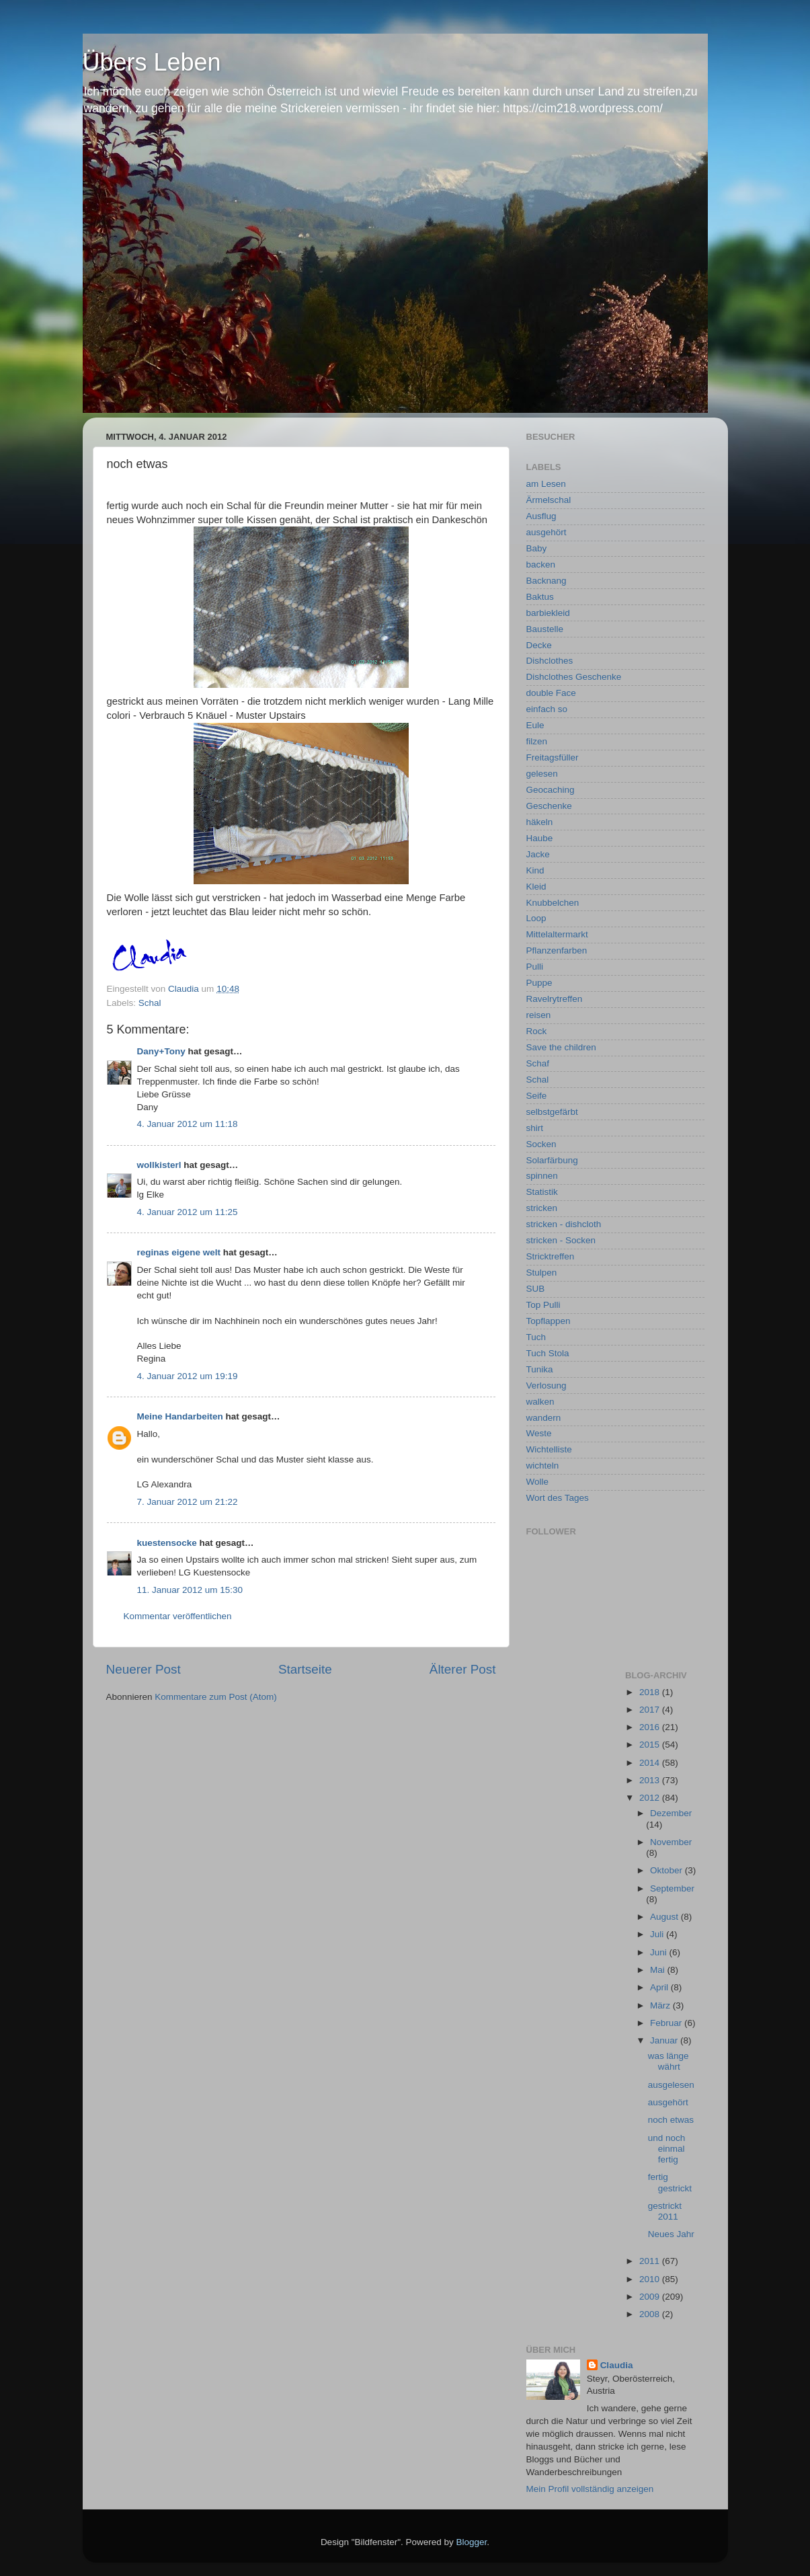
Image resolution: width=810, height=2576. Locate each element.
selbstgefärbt (552, 1112)
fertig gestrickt (670, 2182)
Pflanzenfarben (557, 950)
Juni (660, 1952)
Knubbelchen (552, 903)
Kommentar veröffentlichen (178, 1616)
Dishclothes (549, 661)
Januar (665, 2040)
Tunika (539, 1369)
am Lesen (546, 484)
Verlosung (546, 1385)
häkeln (539, 822)
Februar (667, 2023)
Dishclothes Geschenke (574, 677)
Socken (541, 1144)
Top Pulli (543, 1305)
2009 (650, 2297)
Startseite (305, 1669)
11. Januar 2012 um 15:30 (190, 1590)
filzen (537, 741)
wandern (543, 1418)
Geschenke (549, 806)
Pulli (535, 967)
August (665, 1917)
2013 (650, 1780)
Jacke (538, 854)
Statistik (542, 1192)
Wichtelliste (549, 1449)
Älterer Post (463, 1669)
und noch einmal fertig (667, 2148)
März (661, 2005)
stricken (542, 1208)
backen (541, 564)
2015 (650, 1745)
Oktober (667, 1870)
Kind (535, 870)
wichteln (542, 1465)
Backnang (546, 581)
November (671, 1842)
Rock (536, 1031)
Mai (658, 1970)
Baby (536, 548)
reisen (538, 1015)
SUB (535, 1289)
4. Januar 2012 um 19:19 (187, 1376)
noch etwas (671, 2120)
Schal (149, 1003)
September (672, 1888)
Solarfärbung (552, 1160)
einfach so (547, 709)
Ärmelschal (548, 500)
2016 (650, 1727)
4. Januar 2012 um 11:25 (187, 1212)
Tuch (536, 1337)
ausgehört (546, 532)
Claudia (616, 2365)
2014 (650, 1763)
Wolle (537, 1482)
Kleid (536, 887)
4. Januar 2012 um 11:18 (187, 1124)
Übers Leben (152, 62)
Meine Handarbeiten (180, 1416)
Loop (536, 918)
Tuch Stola (547, 1353)
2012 (650, 1798)
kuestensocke (167, 1543)
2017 (650, 1710)
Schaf (538, 1063)
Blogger (471, 2542)
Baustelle (545, 629)
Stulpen (541, 1272)
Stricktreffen (550, 1256)
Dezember (671, 1813)
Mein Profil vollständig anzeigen (590, 2489)
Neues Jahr (671, 2234)
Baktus (540, 597)
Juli (658, 1934)
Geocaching (550, 790)
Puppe (539, 983)
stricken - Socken (561, 1240)
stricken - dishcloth (564, 1224)
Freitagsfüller (552, 757)
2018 (650, 1692)
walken (540, 1402)
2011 (650, 2261)
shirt (535, 1128)
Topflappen (548, 1321)
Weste (539, 1433)
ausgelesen (671, 2085)
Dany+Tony (161, 1051)
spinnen (542, 1176)
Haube (539, 838)
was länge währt (668, 2061)
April (660, 1987)
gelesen (542, 774)
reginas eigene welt (179, 1252)
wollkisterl (159, 1165)
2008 (650, 2314)
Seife (536, 1096)
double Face (551, 693)
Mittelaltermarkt (557, 934)
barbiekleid (548, 613)
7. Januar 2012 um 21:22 (187, 1502)
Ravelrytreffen (554, 999)
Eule (535, 725)
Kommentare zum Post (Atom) (216, 1697)
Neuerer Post (143, 1669)
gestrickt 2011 (665, 2211)
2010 (650, 2279)
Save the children (561, 1047)
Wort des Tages (557, 1498)
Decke (539, 645)
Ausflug (541, 516)
